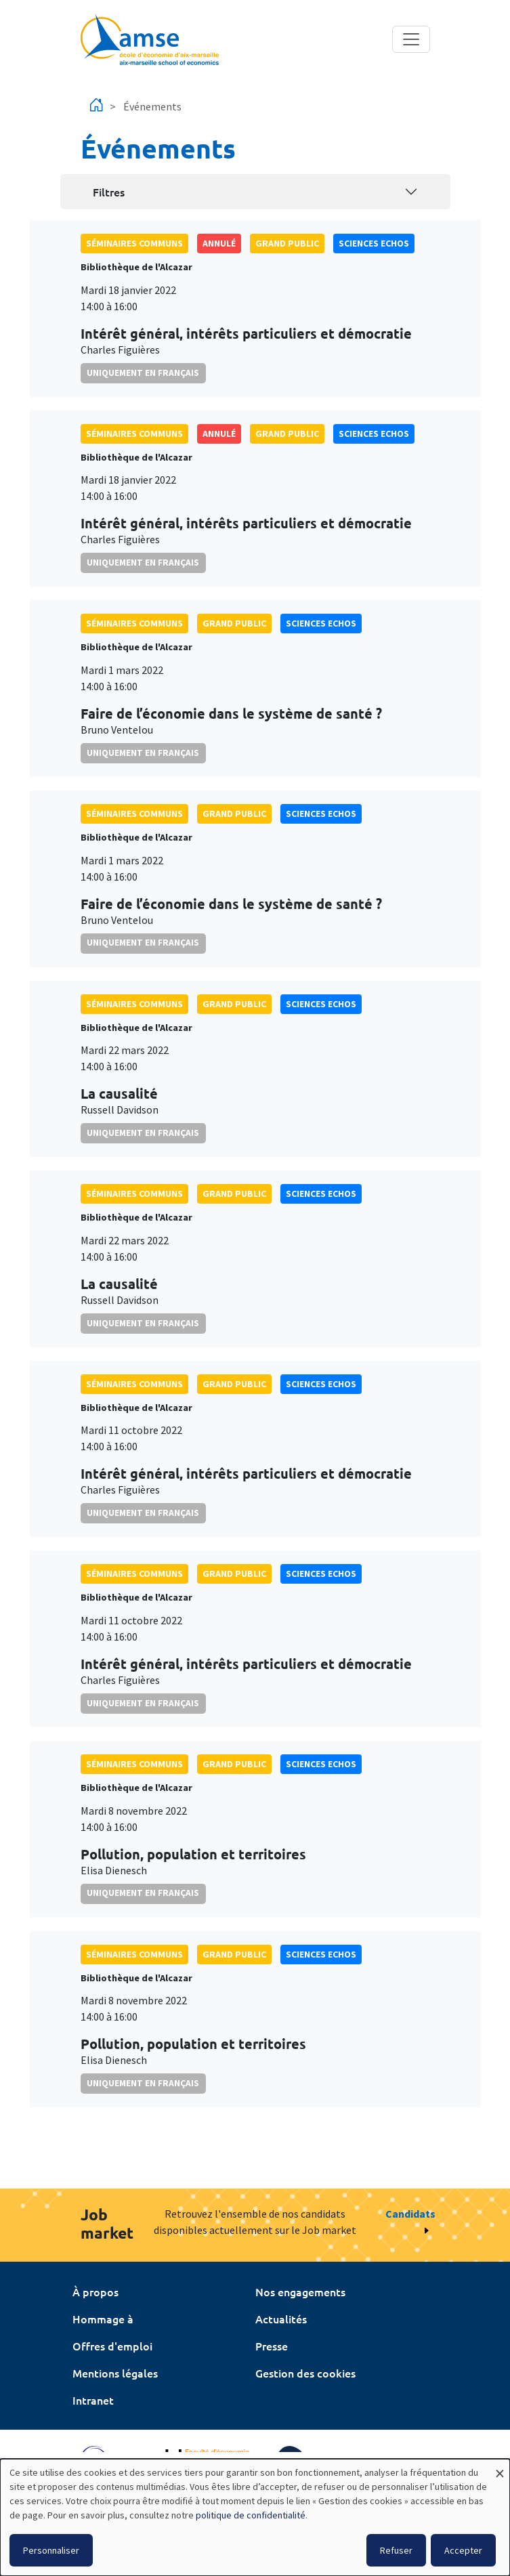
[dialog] (255, 2517)
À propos (95, 2291)
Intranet (93, 2399)
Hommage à (102, 2318)
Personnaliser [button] (51, 2550)
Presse (271, 2345)
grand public (287, 243)
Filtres (109, 191)
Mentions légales (115, 2372)
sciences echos (374, 243)
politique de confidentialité (250, 2515)
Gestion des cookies (305, 2372)
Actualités (281, 2318)
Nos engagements (300, 2291)
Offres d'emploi (112, 2345)
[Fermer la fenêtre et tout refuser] (500, 2467)
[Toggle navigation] (411, 39)
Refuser (396, 2550)
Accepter (463, 2550)
